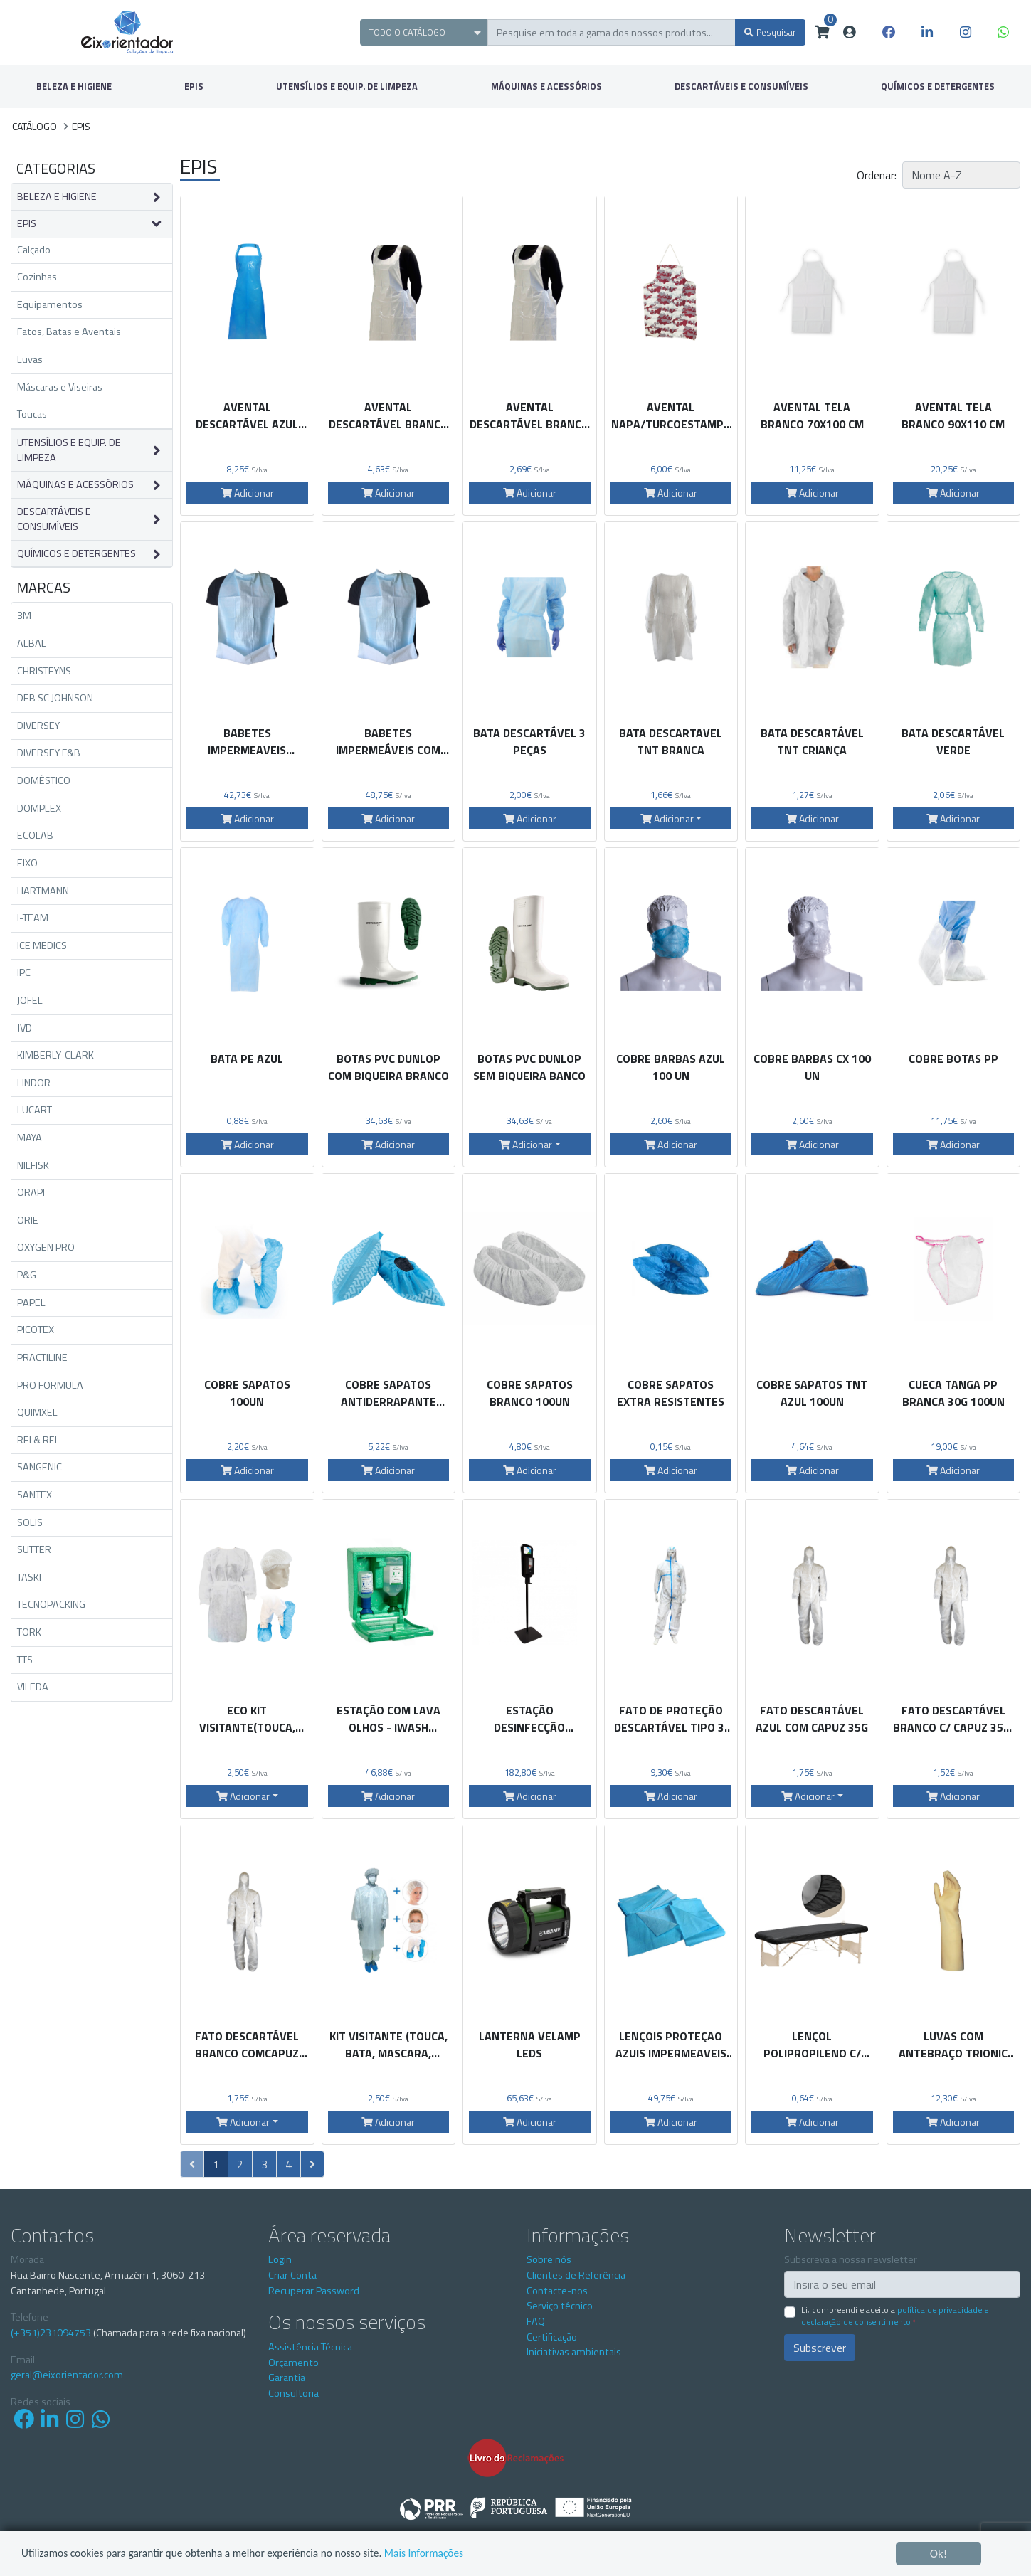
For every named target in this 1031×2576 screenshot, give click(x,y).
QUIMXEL (37, 1412)
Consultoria (293, 2393)
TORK (29, 1632)
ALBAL (31, 643)
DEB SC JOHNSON (55, 698)
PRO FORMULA (50, 1385)
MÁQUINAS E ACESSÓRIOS (546, 86)
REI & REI (37, 1440)
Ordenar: (877, 175)
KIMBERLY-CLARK (55, 1055)
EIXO (27, 863)
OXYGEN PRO (46, 1247)
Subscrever (819, 2347)
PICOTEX (35, 1329)
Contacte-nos (557, 2291)
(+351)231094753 (51, 2333)
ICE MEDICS (42, 945)
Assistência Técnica (310, 2347)
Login (280, 2259)
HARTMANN (43, 891)
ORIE (27, 1220)
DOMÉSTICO (43, 780)
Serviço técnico (560, 2305)
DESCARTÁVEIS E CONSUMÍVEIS (741, 86)
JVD (24, 1028)
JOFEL (30, 1000)
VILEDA (32, 1687)
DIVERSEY (38, 725)
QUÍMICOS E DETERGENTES (76, 553)
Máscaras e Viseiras (59, 387)
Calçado (34, 250)
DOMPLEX (39, 808)
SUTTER (34, 1549)
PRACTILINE (42, 1357)
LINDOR (34, 1083)
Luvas (30, 359)
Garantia (286, 2377)
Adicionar (247, 492)
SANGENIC (39, 1467)
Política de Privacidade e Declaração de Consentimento (894, 2316)
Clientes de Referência (576, 2275)
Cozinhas (37, 277)
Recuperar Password (313, 2291)
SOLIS (30, 1522)
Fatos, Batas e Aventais (69, 331)
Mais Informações (465, 2554)
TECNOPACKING (51, 1604)
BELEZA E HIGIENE (74, 86)
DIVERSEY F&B (48, 752)
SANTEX (34, 1494)
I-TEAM (32, 918)
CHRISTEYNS (44, 671)
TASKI (29, 1577)
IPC (24, 972)
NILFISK (33, 1165)
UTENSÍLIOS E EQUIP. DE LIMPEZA (347, 86)
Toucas (32, 414)
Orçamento (293, 2362)
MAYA (29, 1137)
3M (24, 615)
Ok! (939, 2553)
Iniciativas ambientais (574, 2352)
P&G (26, 1275)
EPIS (193, 86)
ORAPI (31, 1192)
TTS (25, 1660)
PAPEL (31, 1302)
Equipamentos (50, 304)
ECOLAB (35, 835)
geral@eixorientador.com (67, 2375)
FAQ (536, 2321)
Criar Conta (292, 2275)
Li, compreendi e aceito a (894, 2316)
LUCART (34, 1110)
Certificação (552, 2337)
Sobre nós (549, 2259)
